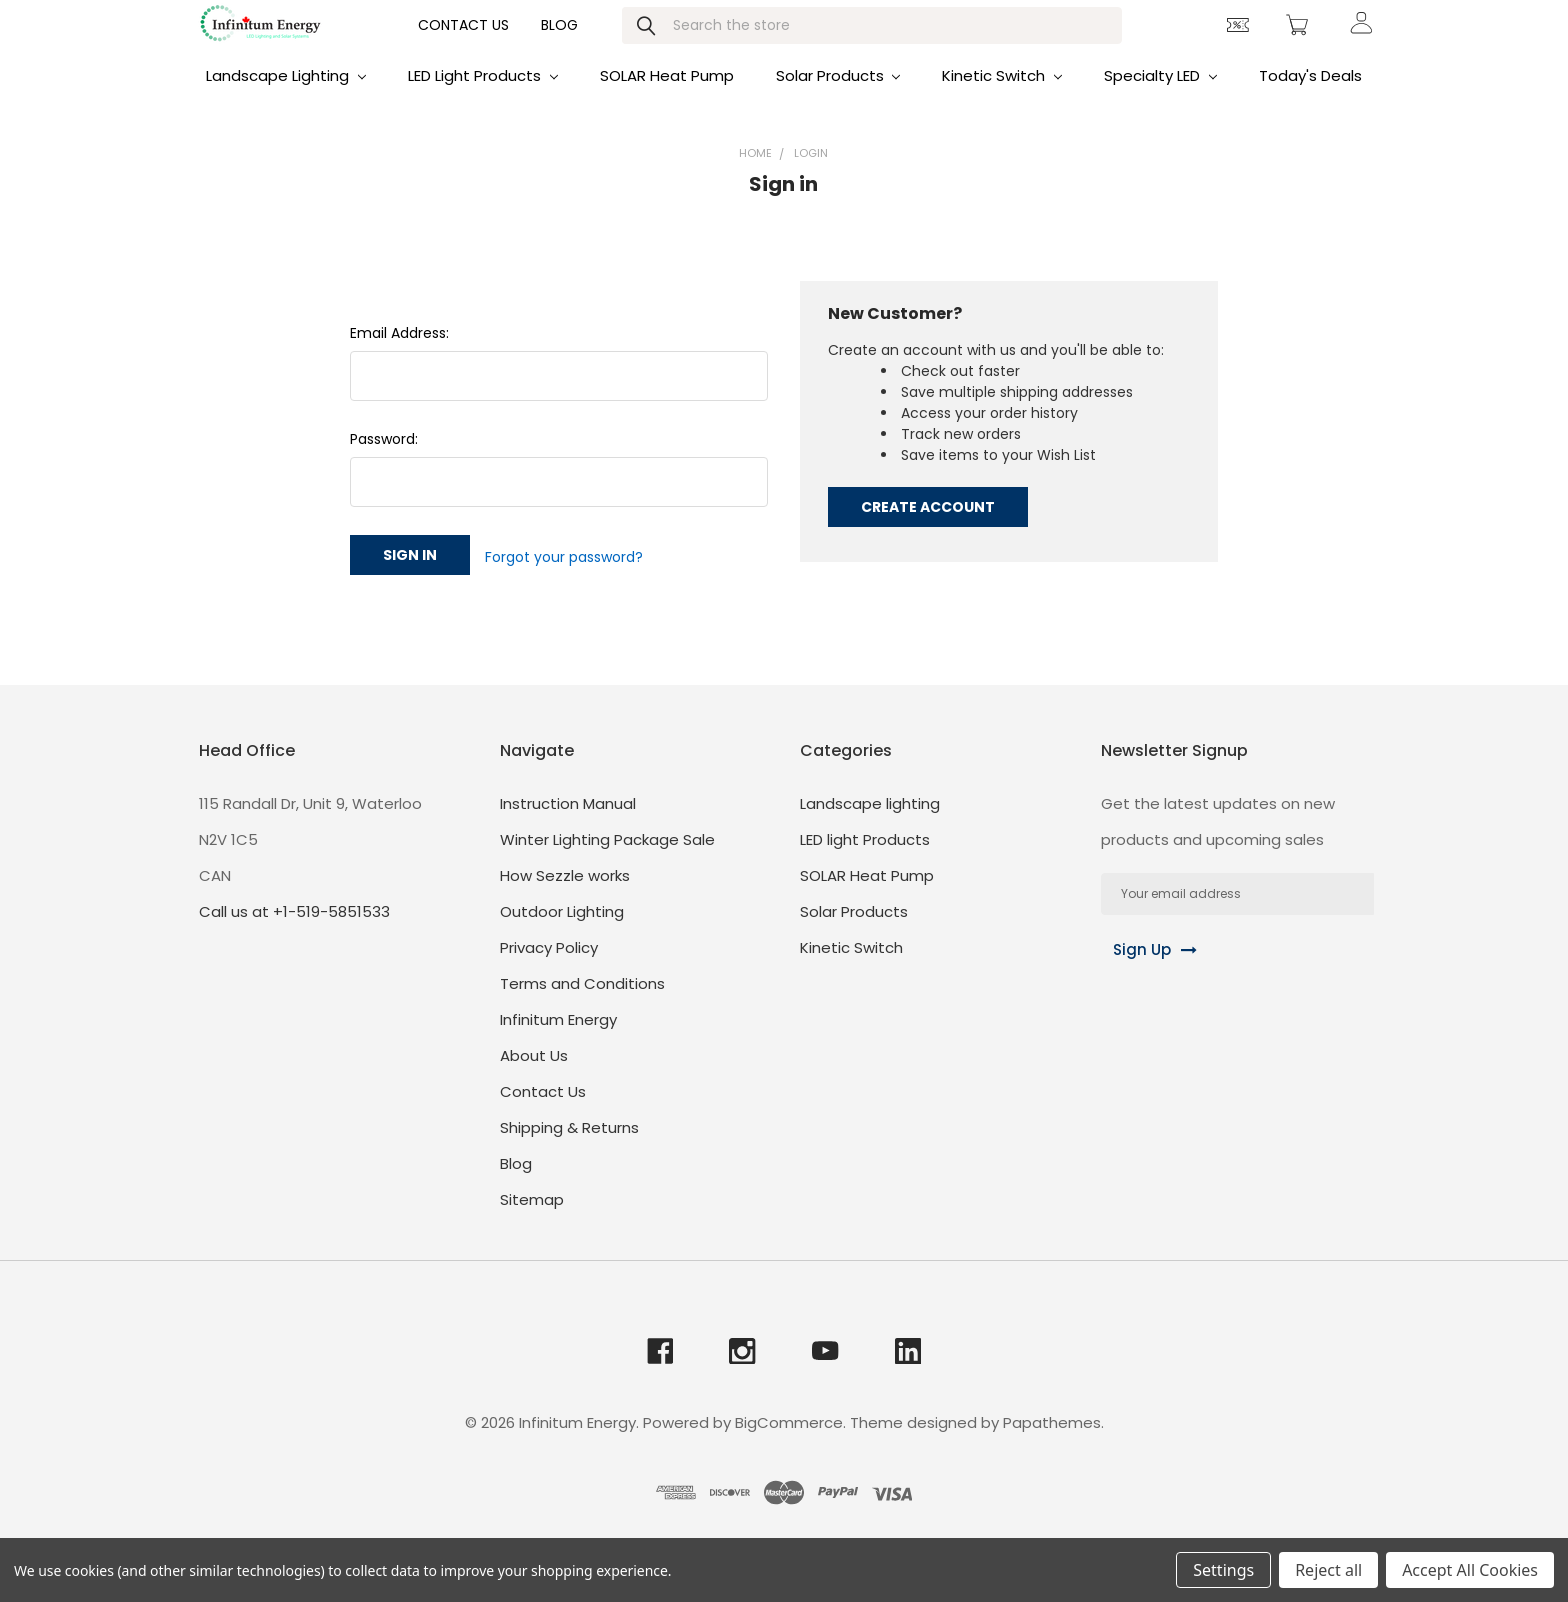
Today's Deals (1310, 101)
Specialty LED (1160, 101)
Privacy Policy (549, 968)
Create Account (928, 533)
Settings (1223, 1570)
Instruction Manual (568, 824)
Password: (384, 465)
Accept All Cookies (1470, 1570)
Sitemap (532, 1220)
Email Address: (399, 359)
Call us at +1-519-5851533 (294, 932)
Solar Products (838, 101)
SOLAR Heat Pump (667, 101)
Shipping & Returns (569, 1148)
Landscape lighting (286, 101)
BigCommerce (789, 1444)
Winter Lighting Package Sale (607, 860)
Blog (559, 46)
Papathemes (1052, 1444)
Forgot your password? (564, 580)
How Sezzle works (565, 896)
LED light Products (483, 101)
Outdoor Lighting (562, 932)
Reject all (1328, 1570)
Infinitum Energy (558, 1040)
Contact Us (463, 46)
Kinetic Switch (1002, 101)
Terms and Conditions (582, 1004)
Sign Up (1131, 970)
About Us (534, 1076)
